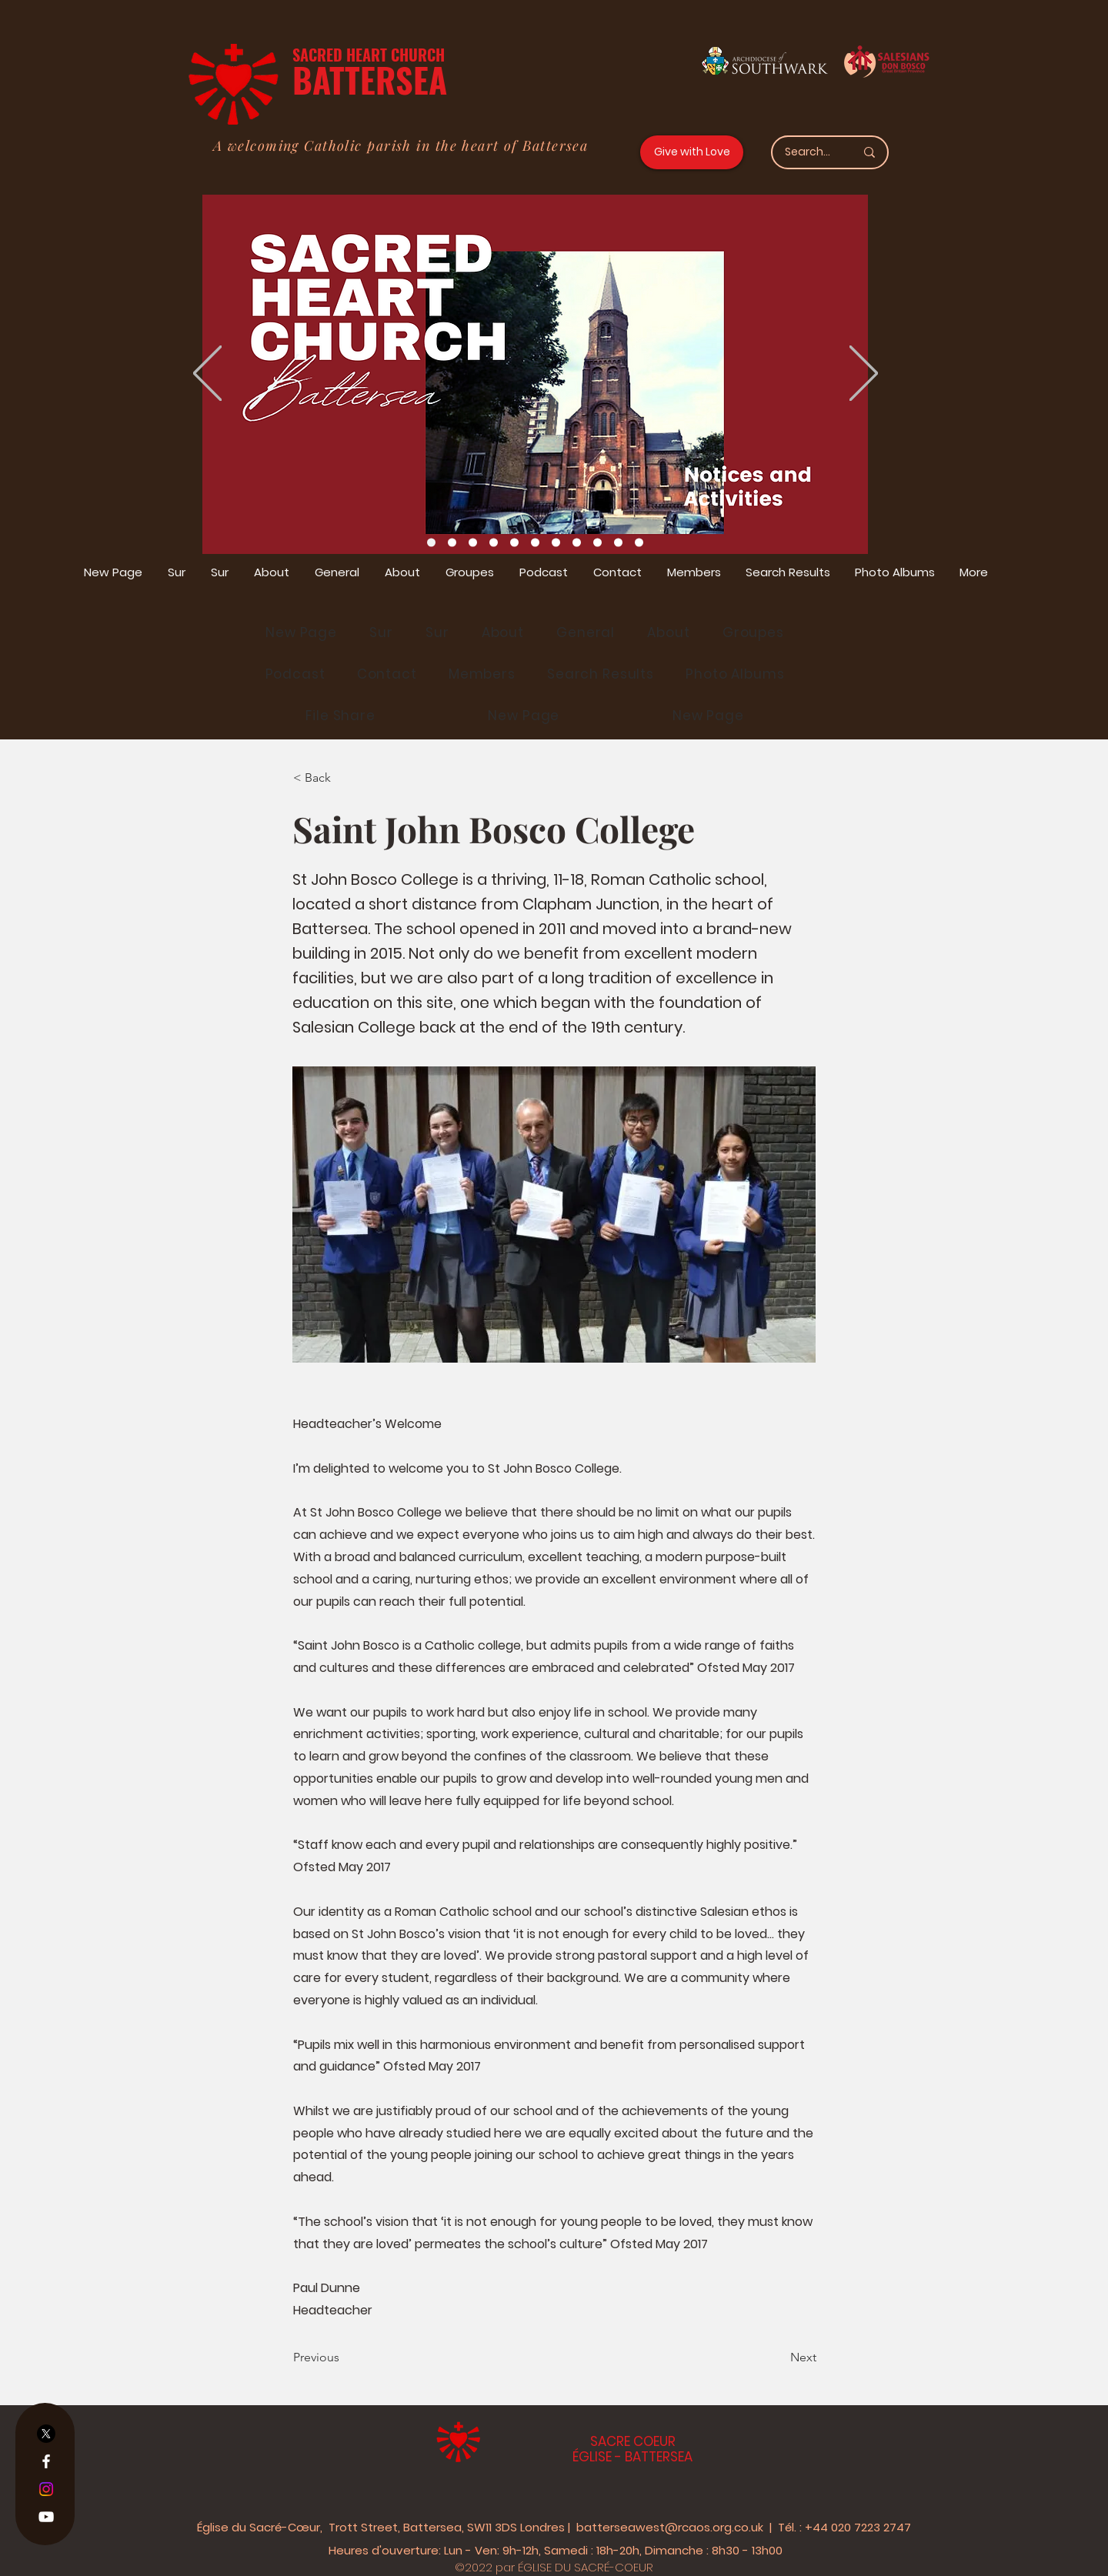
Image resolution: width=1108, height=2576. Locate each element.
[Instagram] (46, 2489)
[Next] (777, 2357)
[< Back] (344, 777)
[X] (46, 2433)
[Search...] (808, 152)
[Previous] (344, 2357)
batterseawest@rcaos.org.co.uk (669, 2527)
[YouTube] (46, 2517)
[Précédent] (207, 374)
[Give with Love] (691, 152)
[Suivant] (863, 374)
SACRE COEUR (633, 2441)
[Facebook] (46, 2461)
